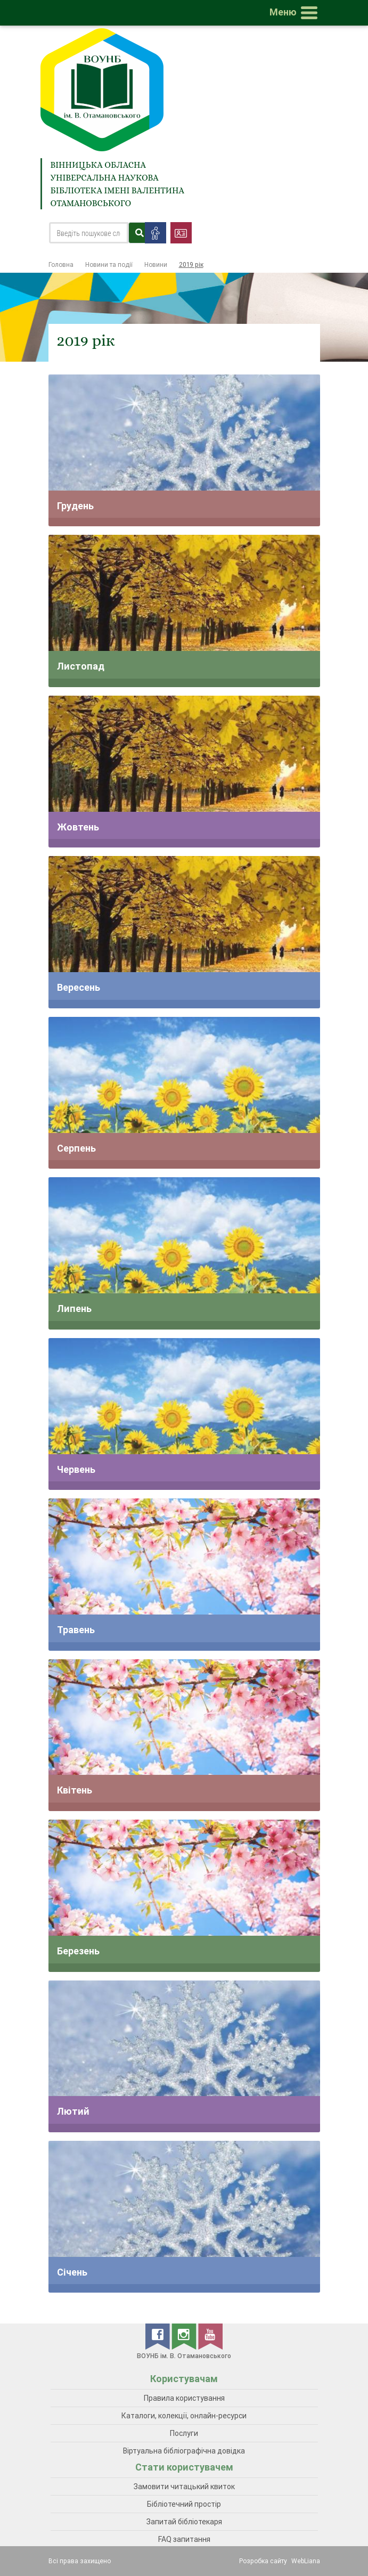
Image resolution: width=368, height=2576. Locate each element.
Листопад (80, 666)
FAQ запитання (184, 2539)
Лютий (73, 2111)
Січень (72, 2272)
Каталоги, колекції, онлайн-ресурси (184, 2415)
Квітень (74, 1790)
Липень (74, 1308)
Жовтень (78, 827)
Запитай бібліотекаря (184, 2521)
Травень (76, 1630)
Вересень (78, 987)
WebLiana (305, 2561)
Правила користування (184, 2398)
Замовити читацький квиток (184, 2486)
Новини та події (109, 264)
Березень (78, 1951)
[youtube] (210, 2336)
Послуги (184, 2433)
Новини (155, 264)
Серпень (76, 1148)
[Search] (88, 232)
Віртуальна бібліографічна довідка (184, 2451)
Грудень (75, 506)
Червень (76, 1469)
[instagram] (184, 2336)
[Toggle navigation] (295, 12)
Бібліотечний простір (184, 2504)
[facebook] (158, 2336)
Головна (60, 264)
